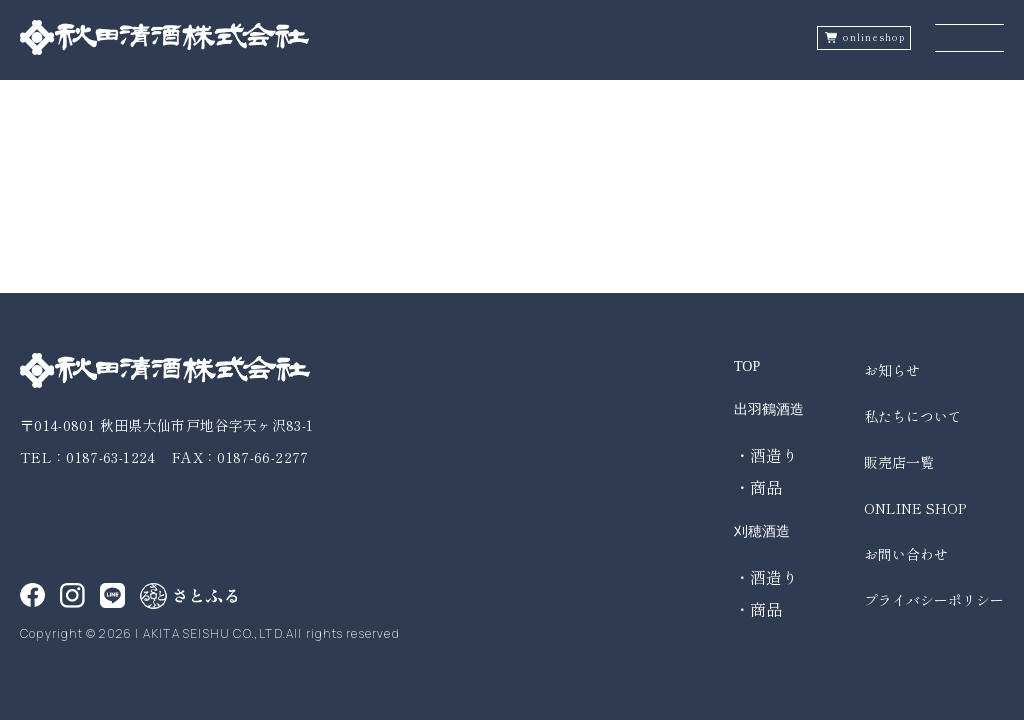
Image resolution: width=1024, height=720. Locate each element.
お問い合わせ (906, 554)
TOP (747, 366)
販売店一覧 (899, 462)
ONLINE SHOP (915, 508)
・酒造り (766, 455)
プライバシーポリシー (934, 600)
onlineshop (874, 37)
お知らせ (892, 370)
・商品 (758, 487)
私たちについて (913, 416)
